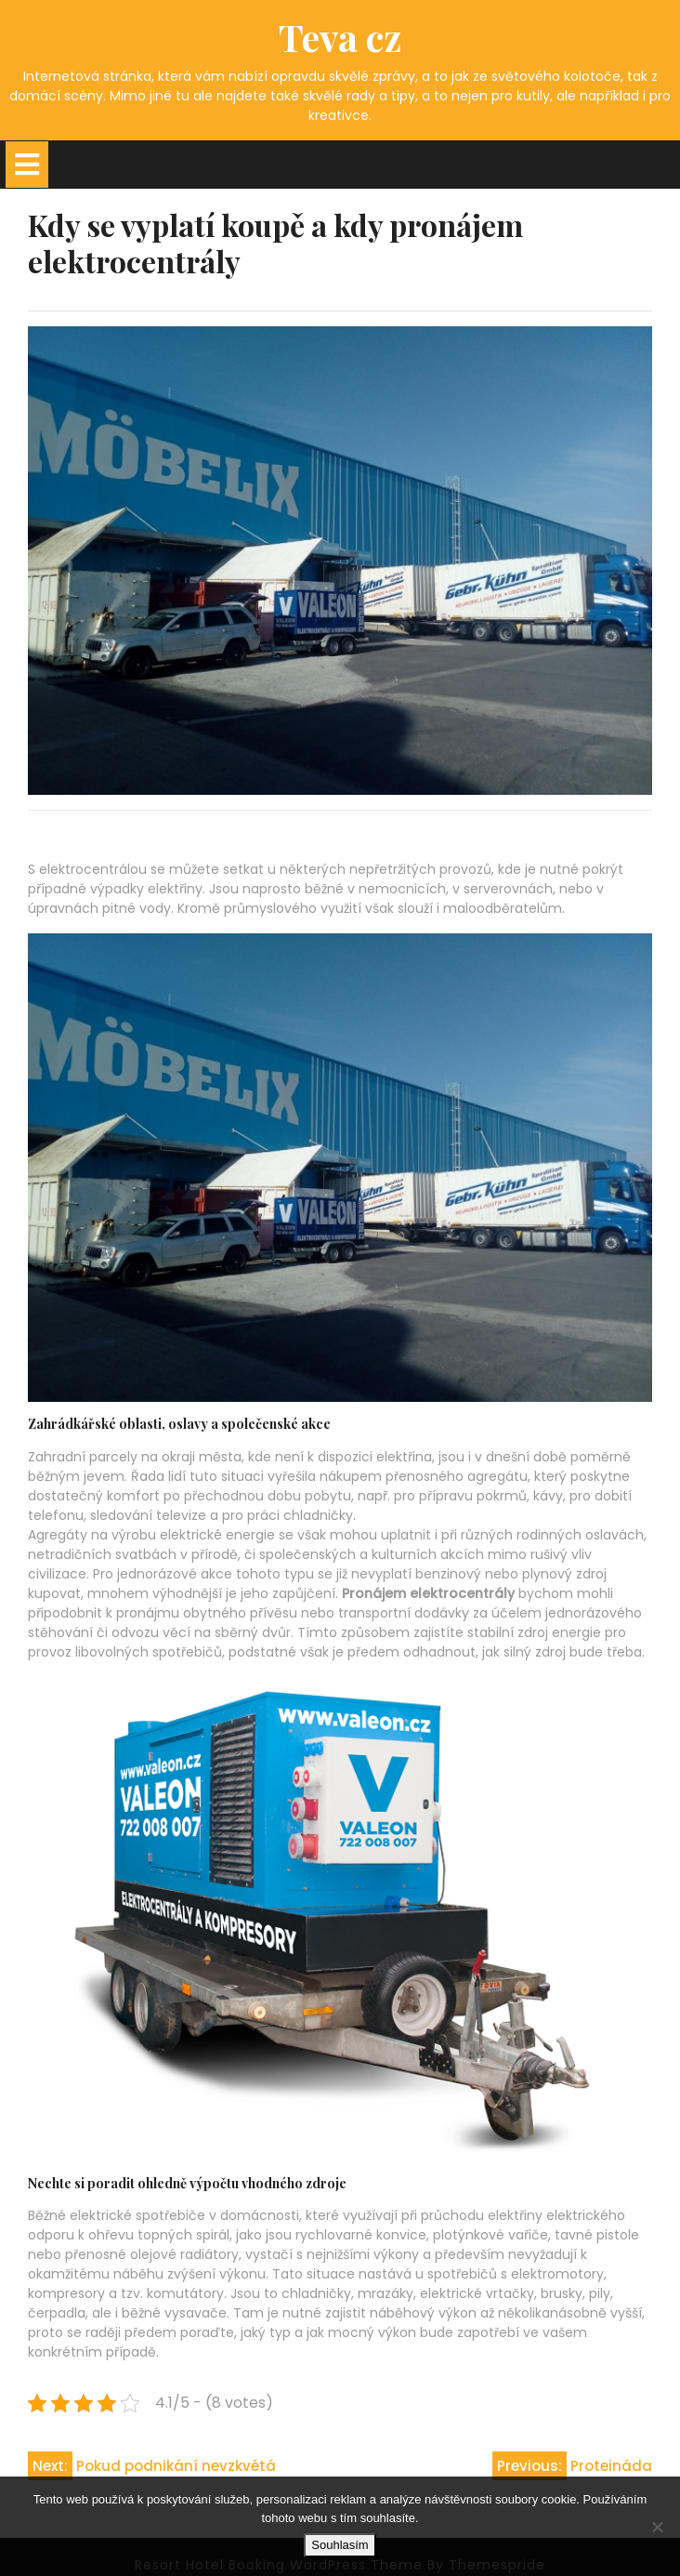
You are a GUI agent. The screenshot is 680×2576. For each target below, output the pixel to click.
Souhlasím (339, 2545)
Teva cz (340, 36)
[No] (656, 2526)
